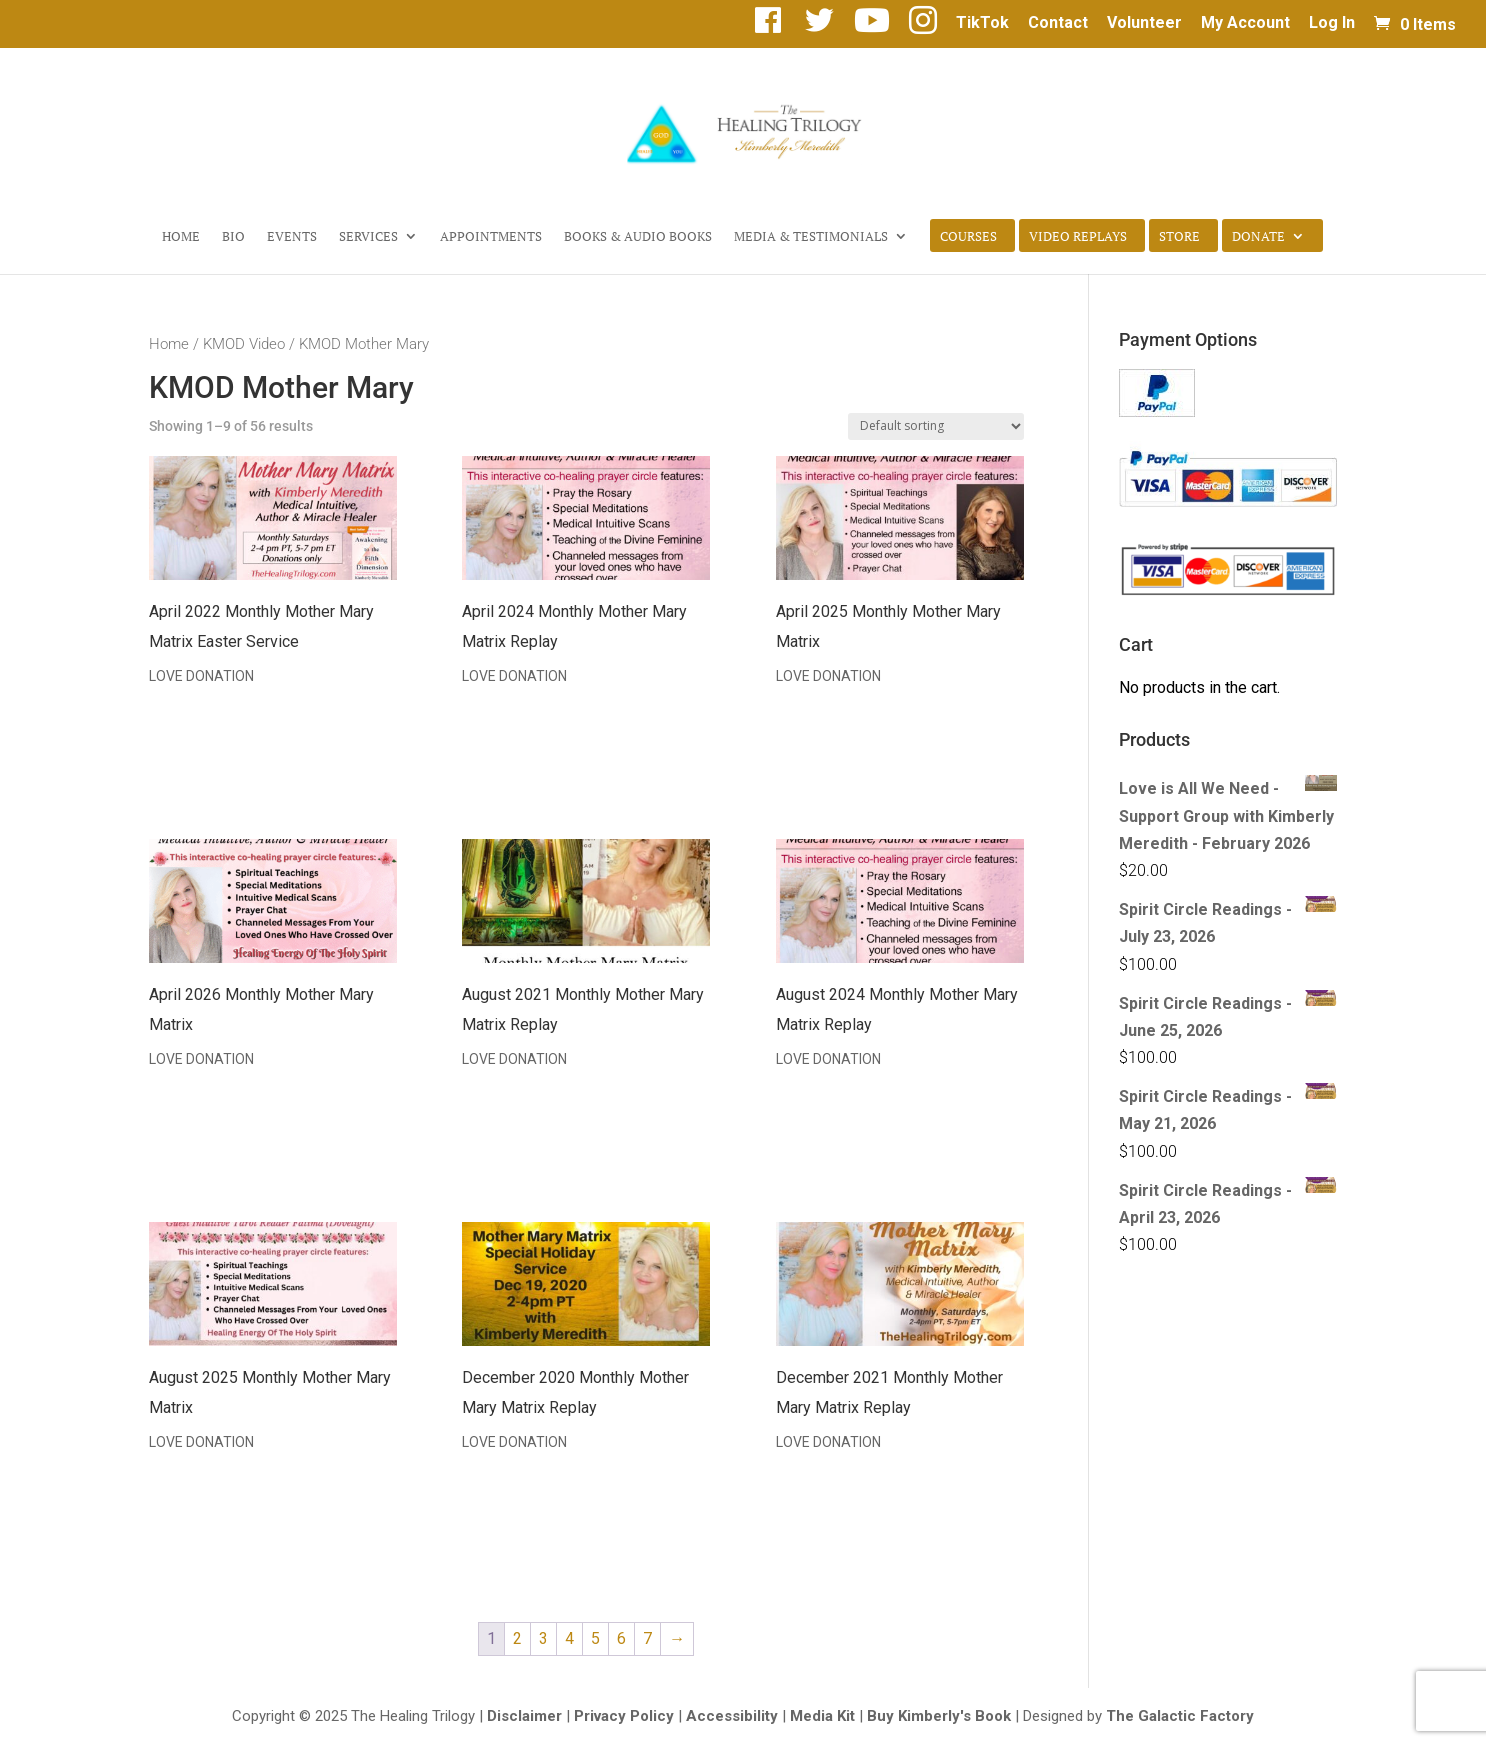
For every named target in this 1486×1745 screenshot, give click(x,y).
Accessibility (732, 1716)
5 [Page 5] (595, 1638)
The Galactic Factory (1180, 1716)
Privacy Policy (624, 1716)
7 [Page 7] (647, 1638)
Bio (233, 237)
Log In (1332, 23)
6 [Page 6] (621, 1638)
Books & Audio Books (638, 237)
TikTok (982, 23)
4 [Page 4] (569, 1638)
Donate (1258, 237)
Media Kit (822, 1716)
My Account (1245, 23)
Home (181, 237)
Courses (968, 237)
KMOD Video (244, 344)
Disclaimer (524, 1716)
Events (292, 237)
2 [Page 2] (517, 1638)
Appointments (491, 237)
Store (1179, 237)
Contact (1058, 23)
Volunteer (1144, 23)
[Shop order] (936, 426)
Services (368, 237)
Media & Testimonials (811, 237)
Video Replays (1078, 237)
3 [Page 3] (543, 1638)
